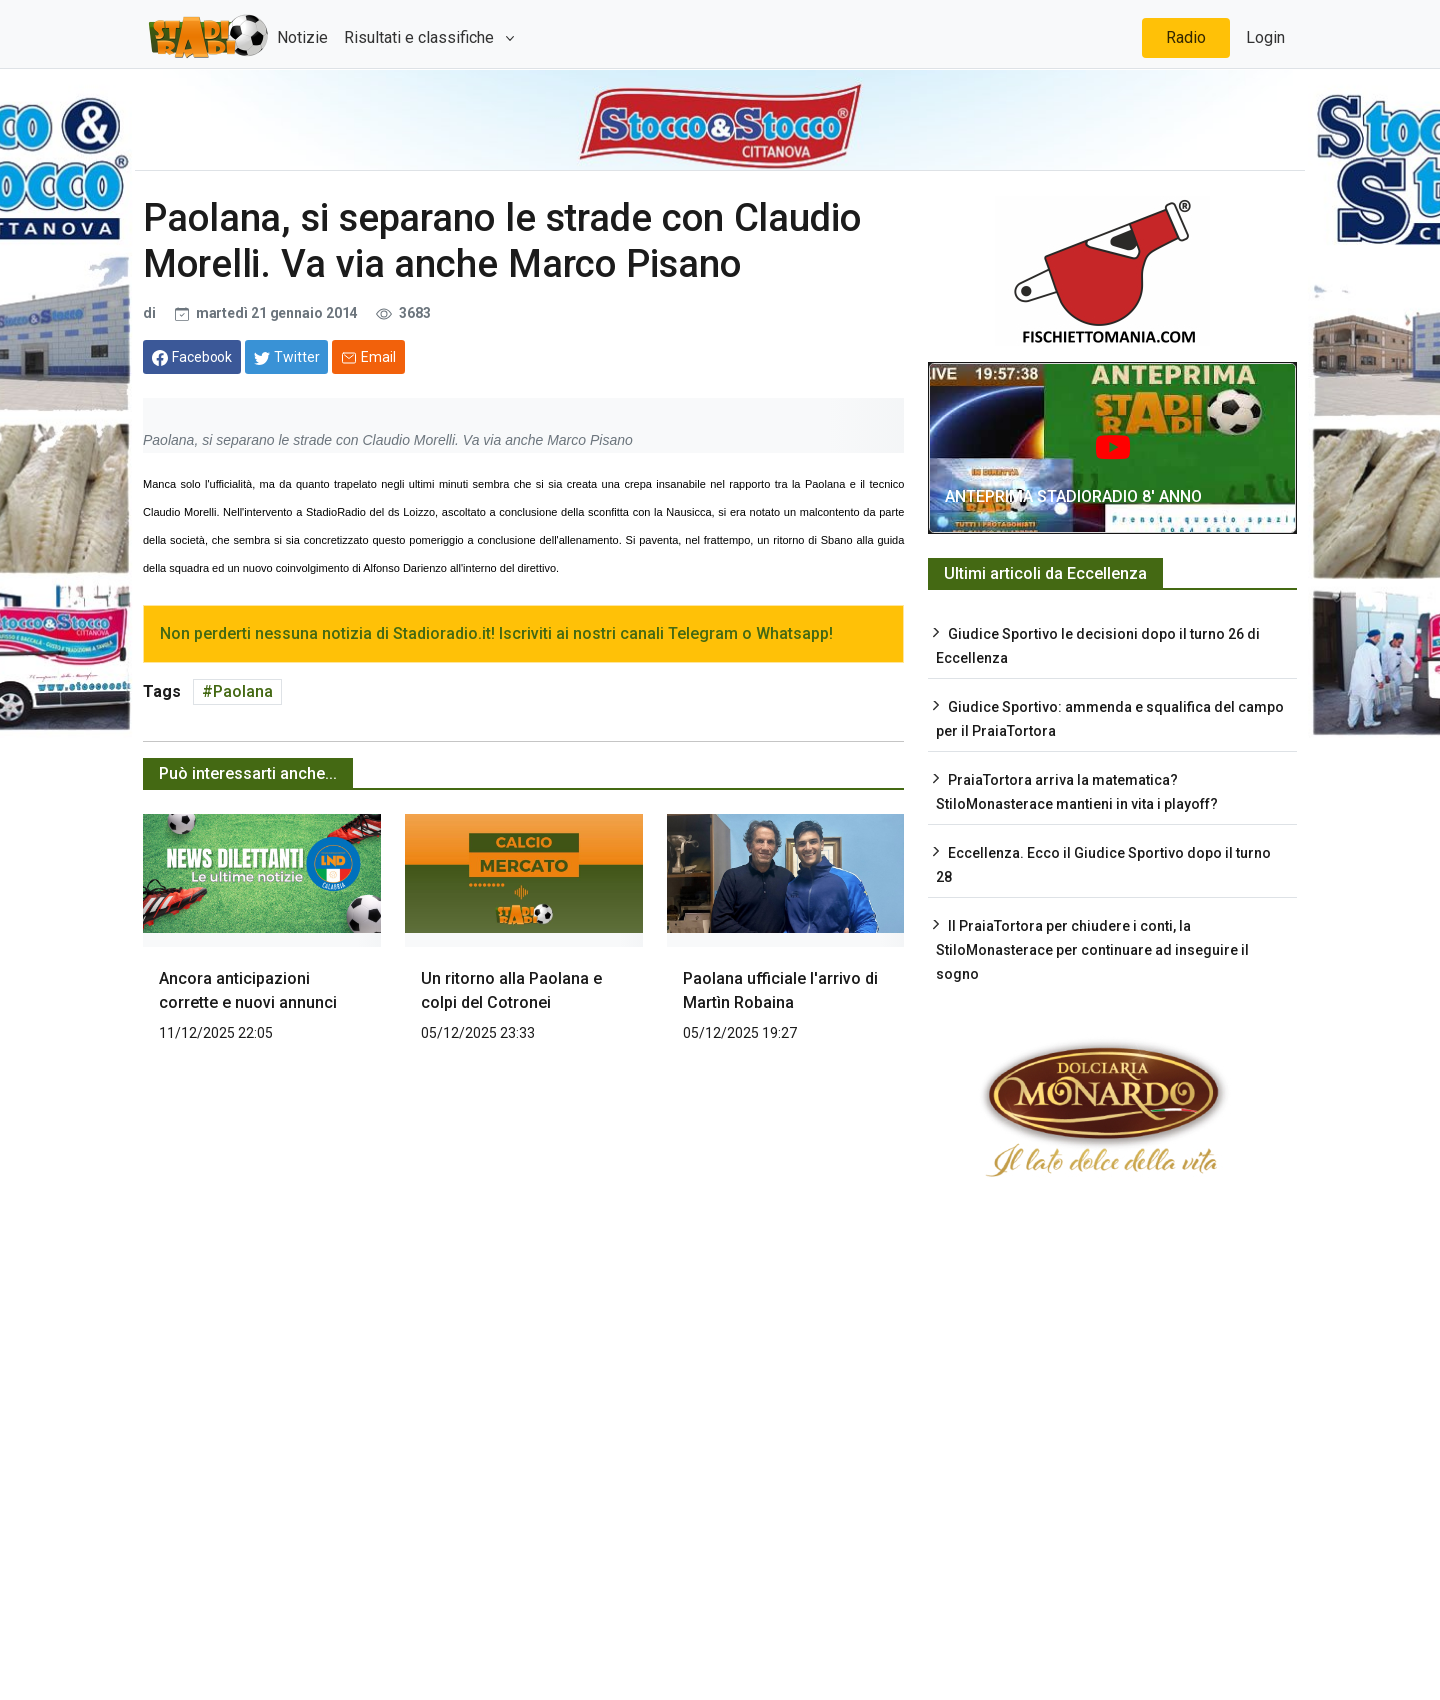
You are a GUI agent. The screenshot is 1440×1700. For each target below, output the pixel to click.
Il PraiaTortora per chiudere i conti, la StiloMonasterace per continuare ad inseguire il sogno (1092, 950)
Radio (1186, 37)
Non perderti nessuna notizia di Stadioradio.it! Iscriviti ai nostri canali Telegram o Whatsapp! (496, 633)
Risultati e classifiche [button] (421, 37)
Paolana (243, 691)
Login (1265, 37)
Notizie (302, 37)
